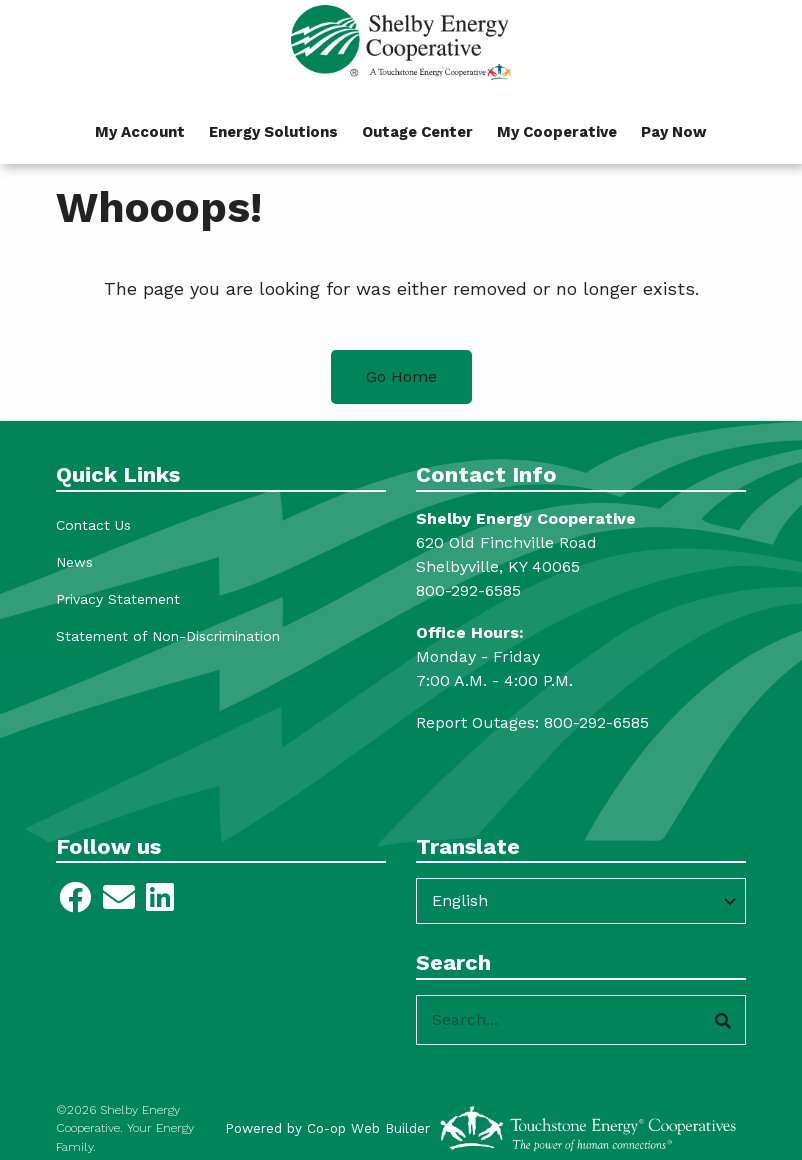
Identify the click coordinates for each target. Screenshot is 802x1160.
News (74, 562)
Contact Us (93, 525)
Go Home (401, 376)
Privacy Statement (118, 599)
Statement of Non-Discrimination (168, 636)
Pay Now (674, 132)
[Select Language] (581, 901)
